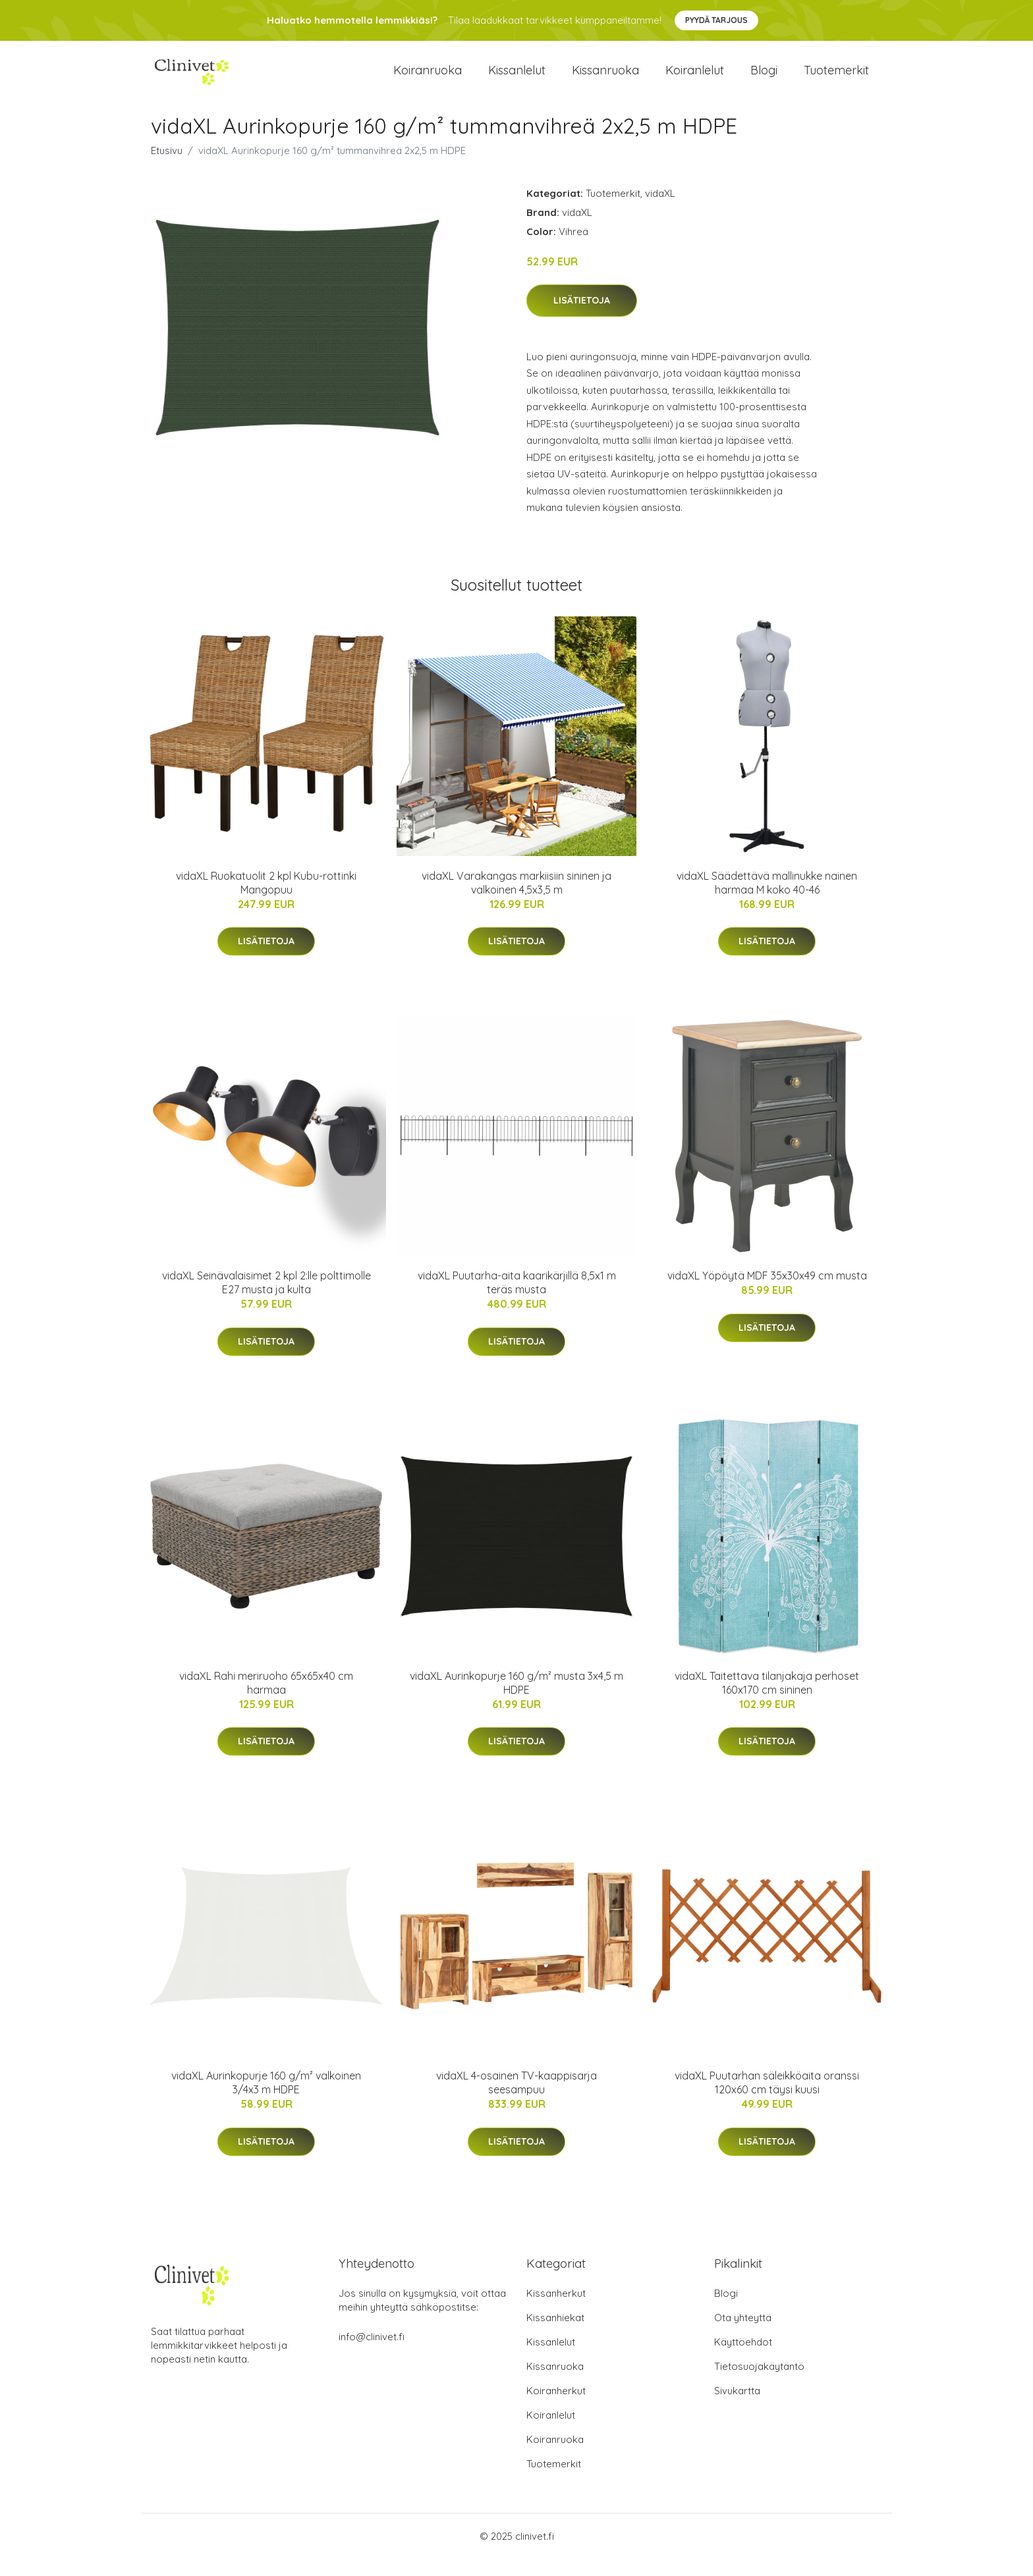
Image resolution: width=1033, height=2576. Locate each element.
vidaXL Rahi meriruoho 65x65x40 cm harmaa (266, 1699)
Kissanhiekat (555, 2334)
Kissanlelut (516, 78)
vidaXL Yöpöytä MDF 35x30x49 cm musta (767, 1292)
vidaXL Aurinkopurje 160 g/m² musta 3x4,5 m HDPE (516, 1699)
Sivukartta (737, 2408)
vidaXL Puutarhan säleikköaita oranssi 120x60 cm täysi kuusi (767, 2099)
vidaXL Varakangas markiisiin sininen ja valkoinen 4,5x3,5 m (516, 899)
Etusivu (166, 167)
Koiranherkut (556, 2408)
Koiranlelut (694, 78)
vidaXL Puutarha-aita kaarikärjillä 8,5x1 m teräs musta (517, 1299)
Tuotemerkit (836, 78)
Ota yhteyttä (742, 2334)
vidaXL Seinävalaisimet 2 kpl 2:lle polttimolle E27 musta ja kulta (266, 1299)
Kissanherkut (556, 2310)
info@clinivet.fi (372, 2354)
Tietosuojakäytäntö (759, 2383)
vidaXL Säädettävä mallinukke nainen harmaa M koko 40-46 (767, 899)
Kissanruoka (605, 78)
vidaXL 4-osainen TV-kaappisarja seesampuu (516, 2099)
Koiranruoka (427, 78)
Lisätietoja (581, 317)
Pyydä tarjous (716, 20)
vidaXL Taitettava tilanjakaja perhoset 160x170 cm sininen (767, 1699)
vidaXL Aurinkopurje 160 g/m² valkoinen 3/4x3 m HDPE (266, 2099)
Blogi (763, 78)
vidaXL (660, 209)
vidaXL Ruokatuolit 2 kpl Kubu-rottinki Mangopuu (266, 899)
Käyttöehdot (743, 2359)
